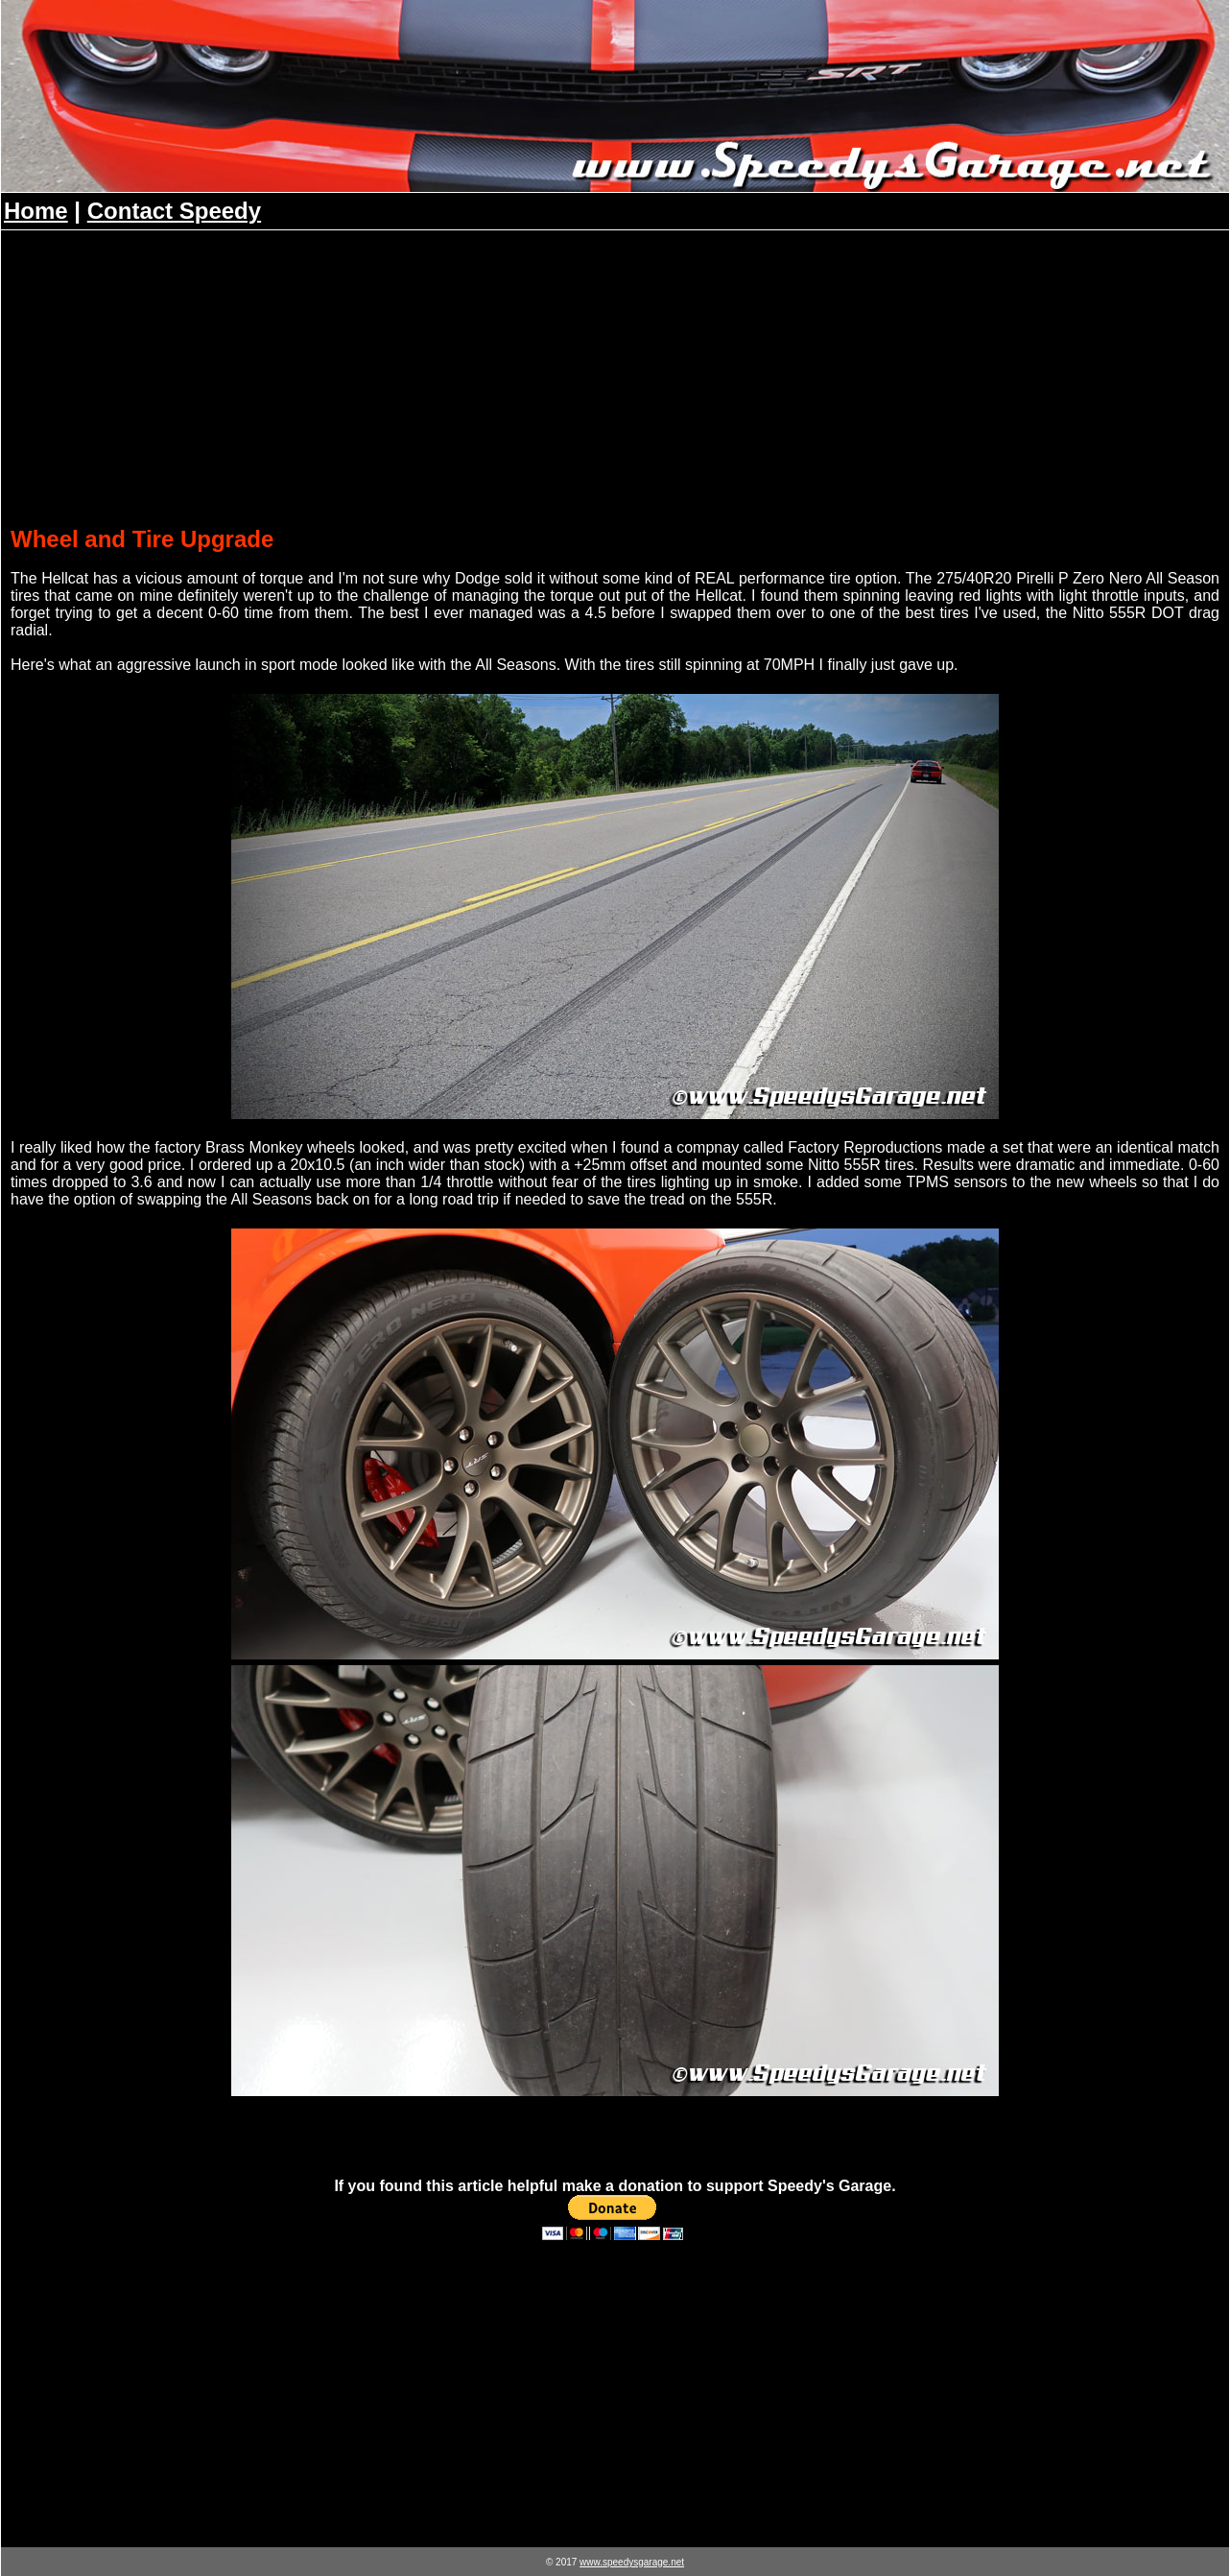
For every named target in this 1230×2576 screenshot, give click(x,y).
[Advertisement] (615, 382)
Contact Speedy (174, 211)
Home (36, 211)
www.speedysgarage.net (632, 2562)
